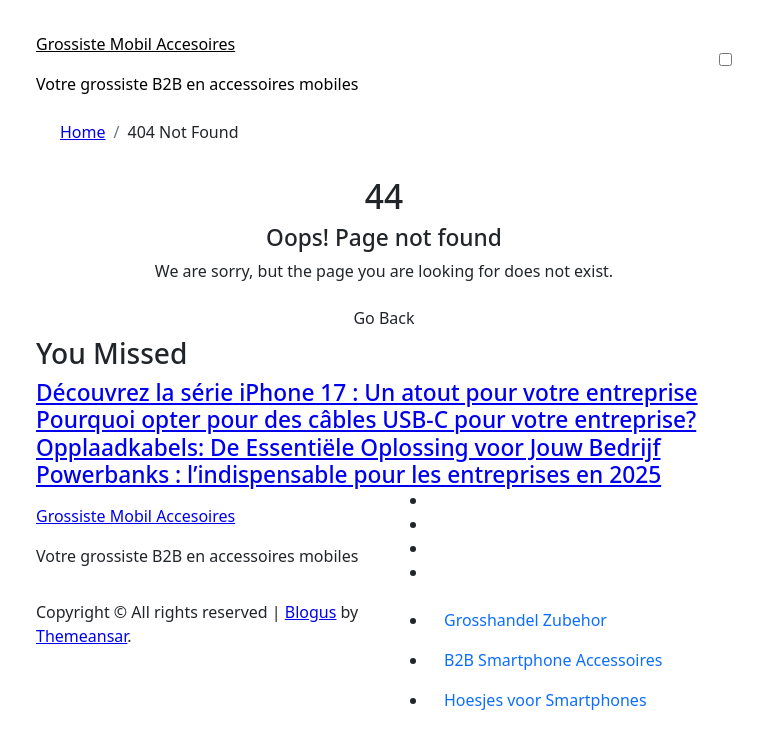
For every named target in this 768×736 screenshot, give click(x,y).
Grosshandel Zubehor (525, 620)
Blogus (311, 612)
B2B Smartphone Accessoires (553, 660)
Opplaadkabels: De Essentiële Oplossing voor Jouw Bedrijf (348, 447)
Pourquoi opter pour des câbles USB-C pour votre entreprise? (366, 419)
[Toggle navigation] (49, 26)
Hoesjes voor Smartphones (545, 700)
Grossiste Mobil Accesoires (135, 44)
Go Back (383, 318)
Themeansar (81, 636)
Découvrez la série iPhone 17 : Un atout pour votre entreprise (367, 392)
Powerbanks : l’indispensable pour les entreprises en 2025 (348, 474)
